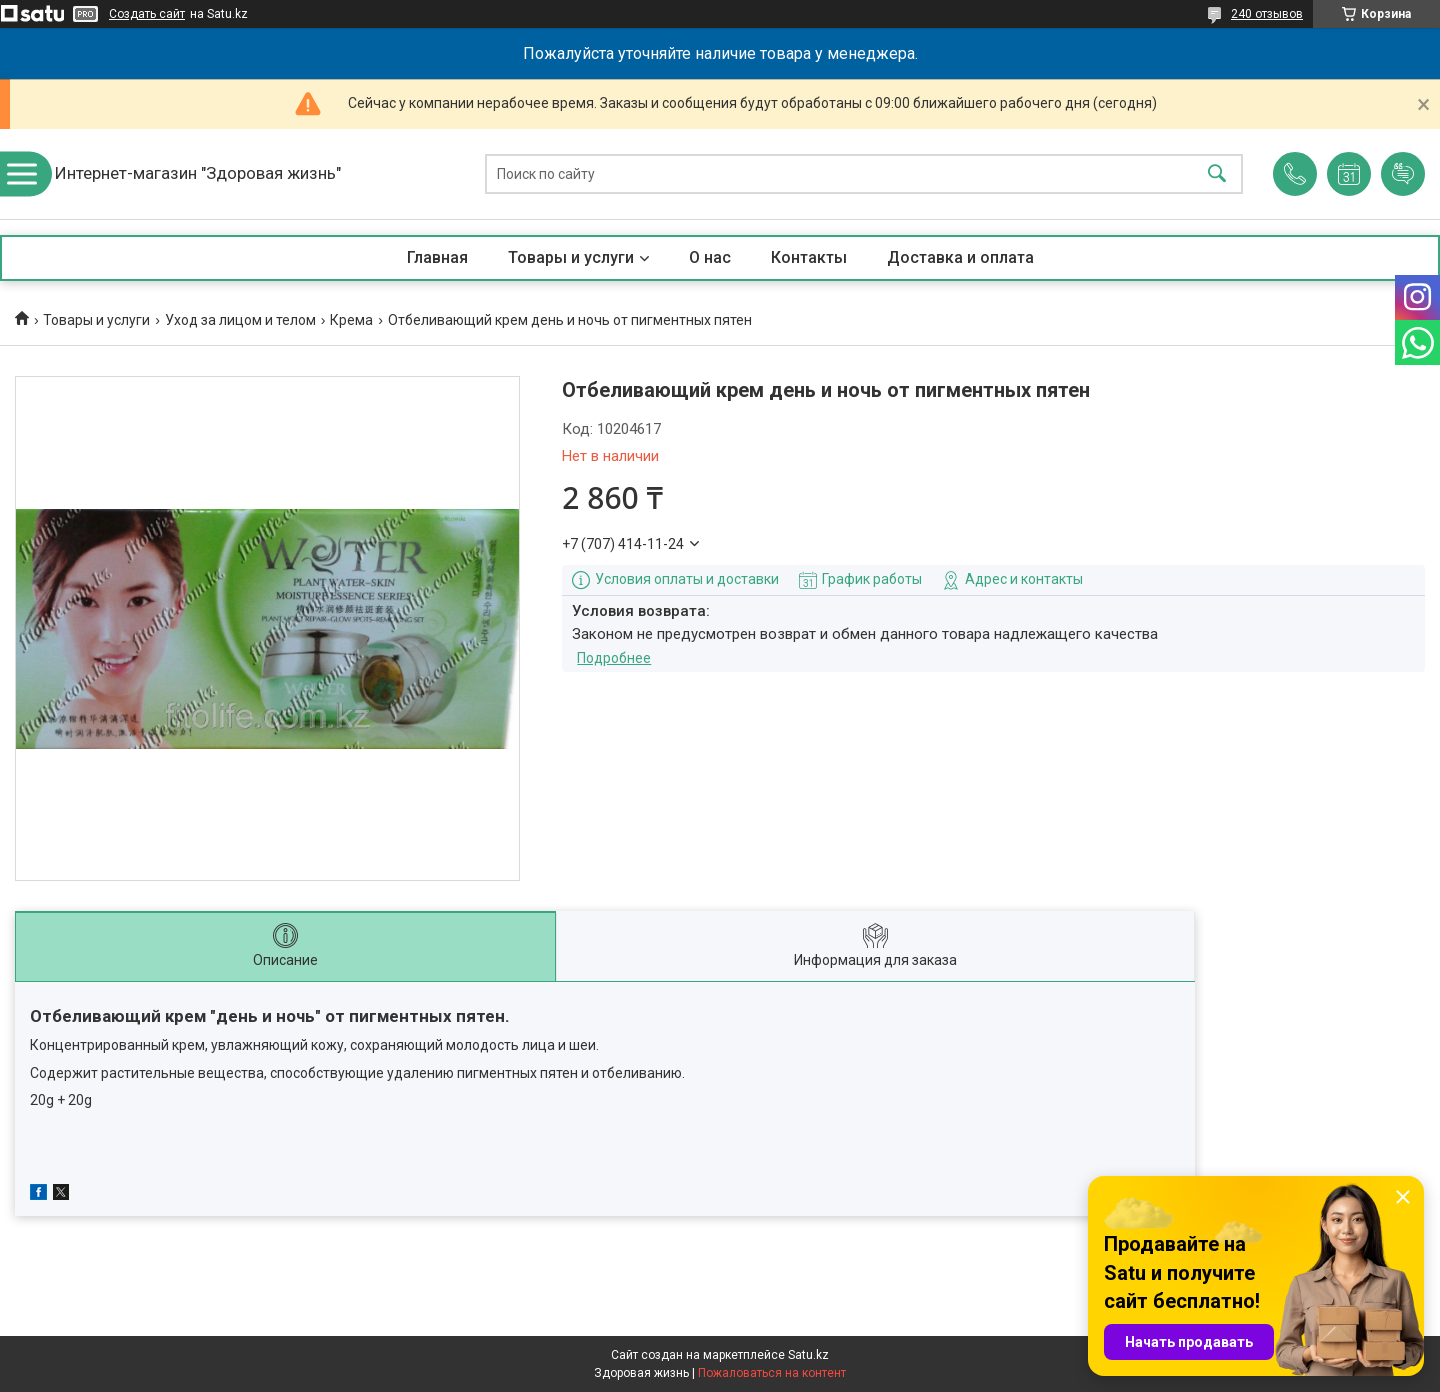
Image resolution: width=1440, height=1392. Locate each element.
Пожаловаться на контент (772, 1373)
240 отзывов (1267, 14)
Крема (351, 320)
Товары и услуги (571, 257)
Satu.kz (808, 1355)
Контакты (809, 257)
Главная (437, 257)
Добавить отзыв (1403, 174)
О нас (710, 257)
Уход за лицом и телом (240, 320)
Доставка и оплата (960, 257)
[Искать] (1217, 174)
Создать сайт (147, 14)
